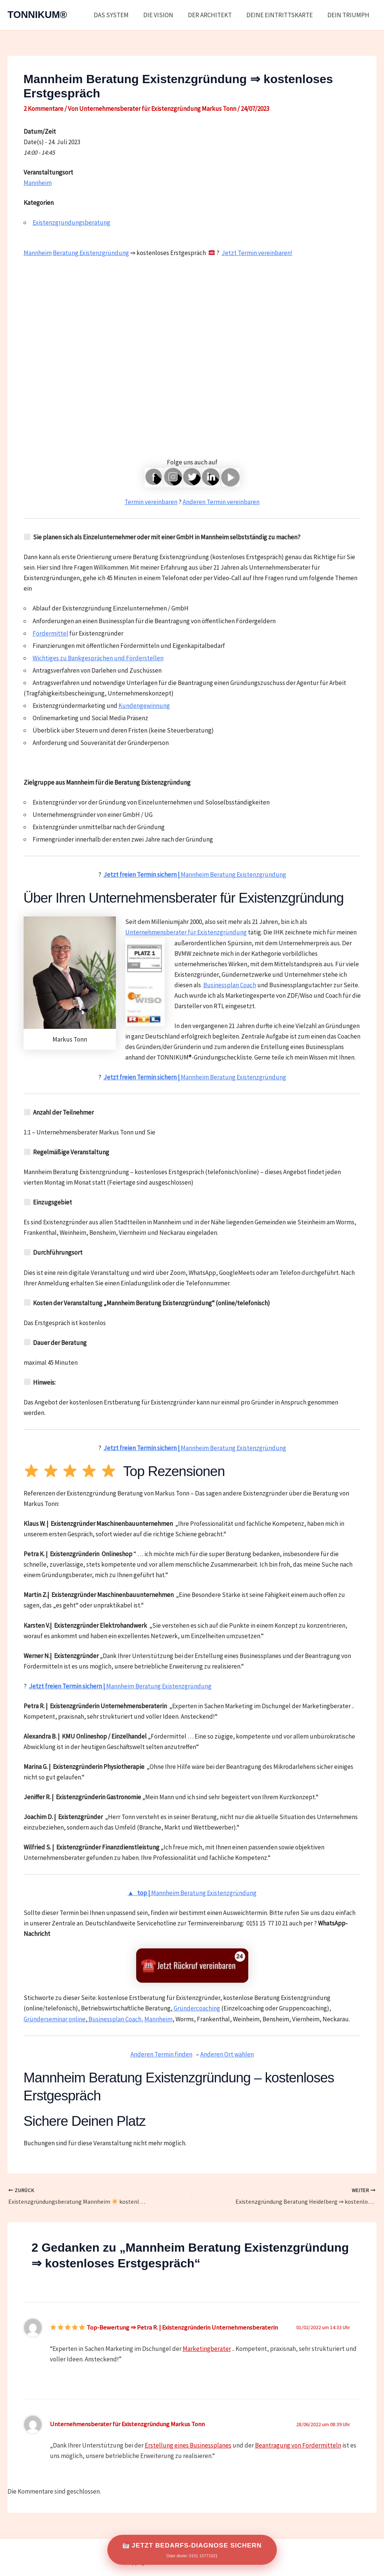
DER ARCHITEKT (214, 15)
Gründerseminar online (55, 2019)
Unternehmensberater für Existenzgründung (186, 932)
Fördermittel (50, 633)
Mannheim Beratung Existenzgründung (195, 874)
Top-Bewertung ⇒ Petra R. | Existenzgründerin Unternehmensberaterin (164, 2327)
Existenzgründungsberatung (71, 222)
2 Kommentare (43, 108)
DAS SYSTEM (119, 15)
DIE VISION (165, 15)
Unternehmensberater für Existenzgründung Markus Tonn (127, 2424)
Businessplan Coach (229, 985)
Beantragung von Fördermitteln (298, 2445)
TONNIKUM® (37, 14)
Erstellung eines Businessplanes (188, 2445)
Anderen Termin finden (161, 2054)
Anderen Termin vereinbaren (221, 502)
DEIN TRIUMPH (349, 15)
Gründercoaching (197, 2008)
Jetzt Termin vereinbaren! (257, 253)
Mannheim (38, 183)
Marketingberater (207, 2349)
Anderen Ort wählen (227, 2054)
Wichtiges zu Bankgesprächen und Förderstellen (98, 658)
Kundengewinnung (144, 705)
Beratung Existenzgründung (91, 253)
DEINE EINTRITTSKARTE (282, 15)
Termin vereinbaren (150, 502)
